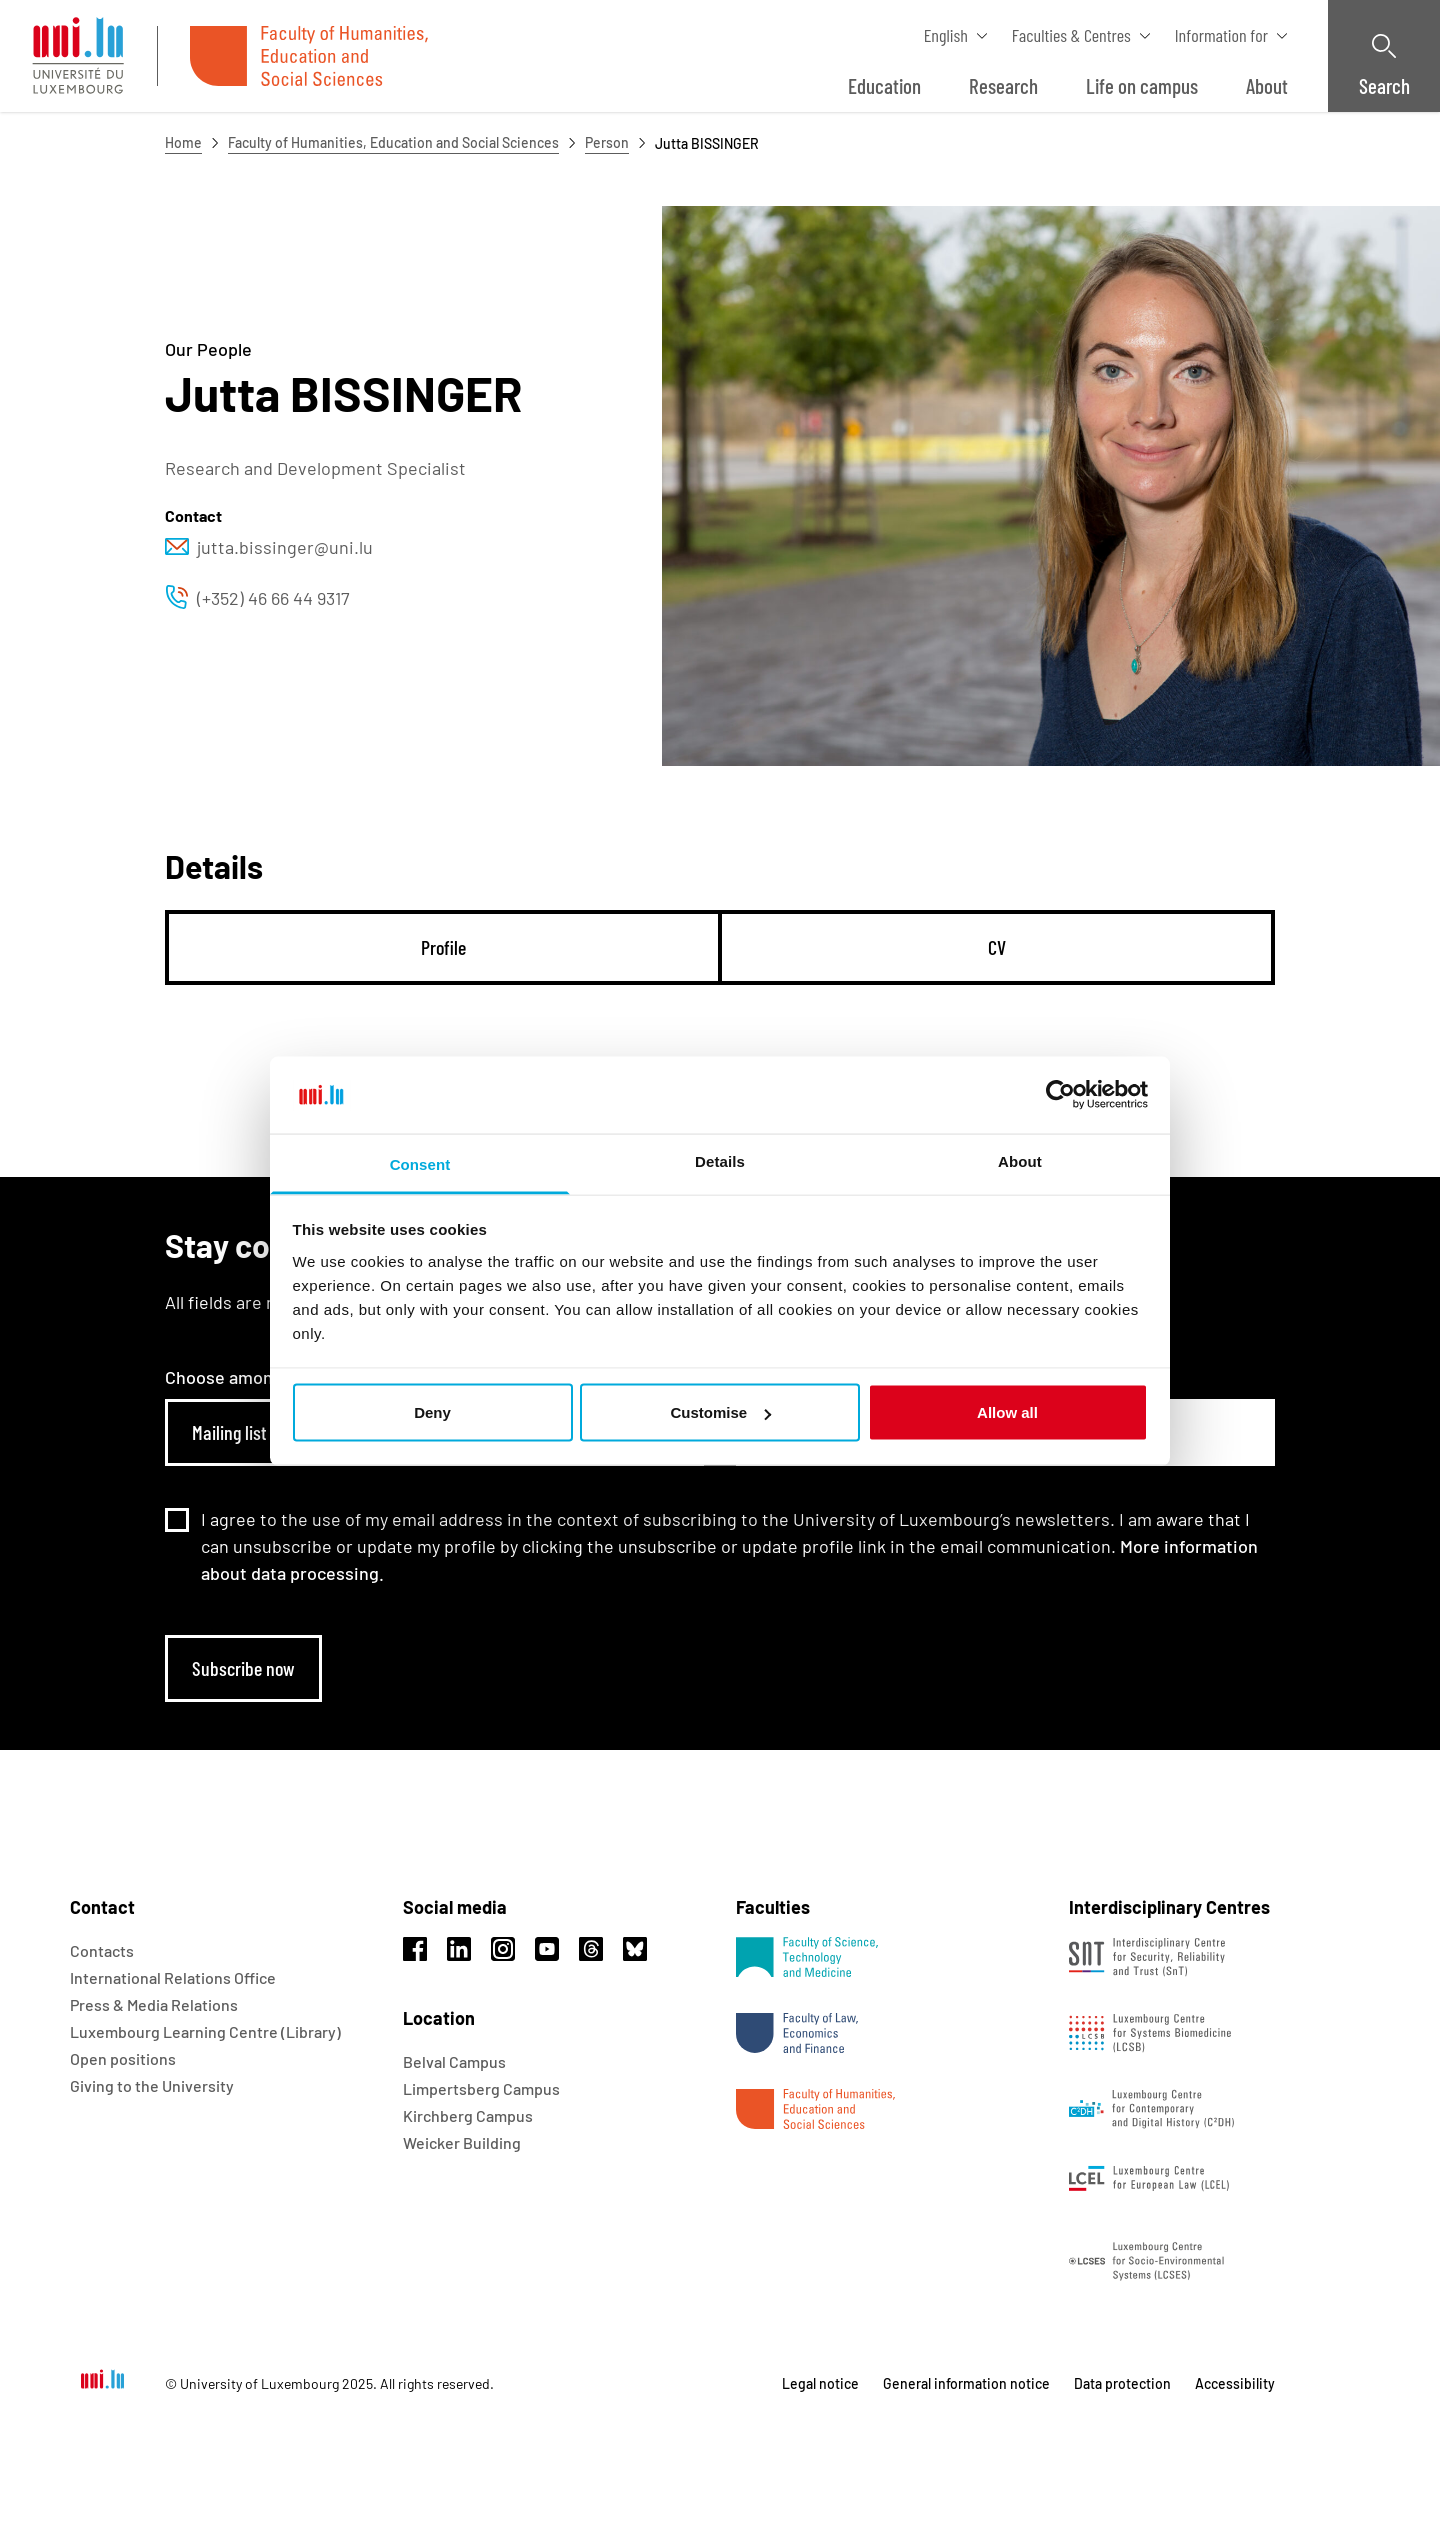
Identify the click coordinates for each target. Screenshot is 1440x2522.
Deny (432, 1412)
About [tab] (1020, 1160)
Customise (720, 1412)
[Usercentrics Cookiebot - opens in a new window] (1060, 1095)
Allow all (1007, 1412)
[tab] (443, 947)
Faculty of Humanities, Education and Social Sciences (393, 142)
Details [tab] (720, 1160)
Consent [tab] (420, 1163)
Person (607, 142)
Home (183, 142)
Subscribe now (243, 1668)
